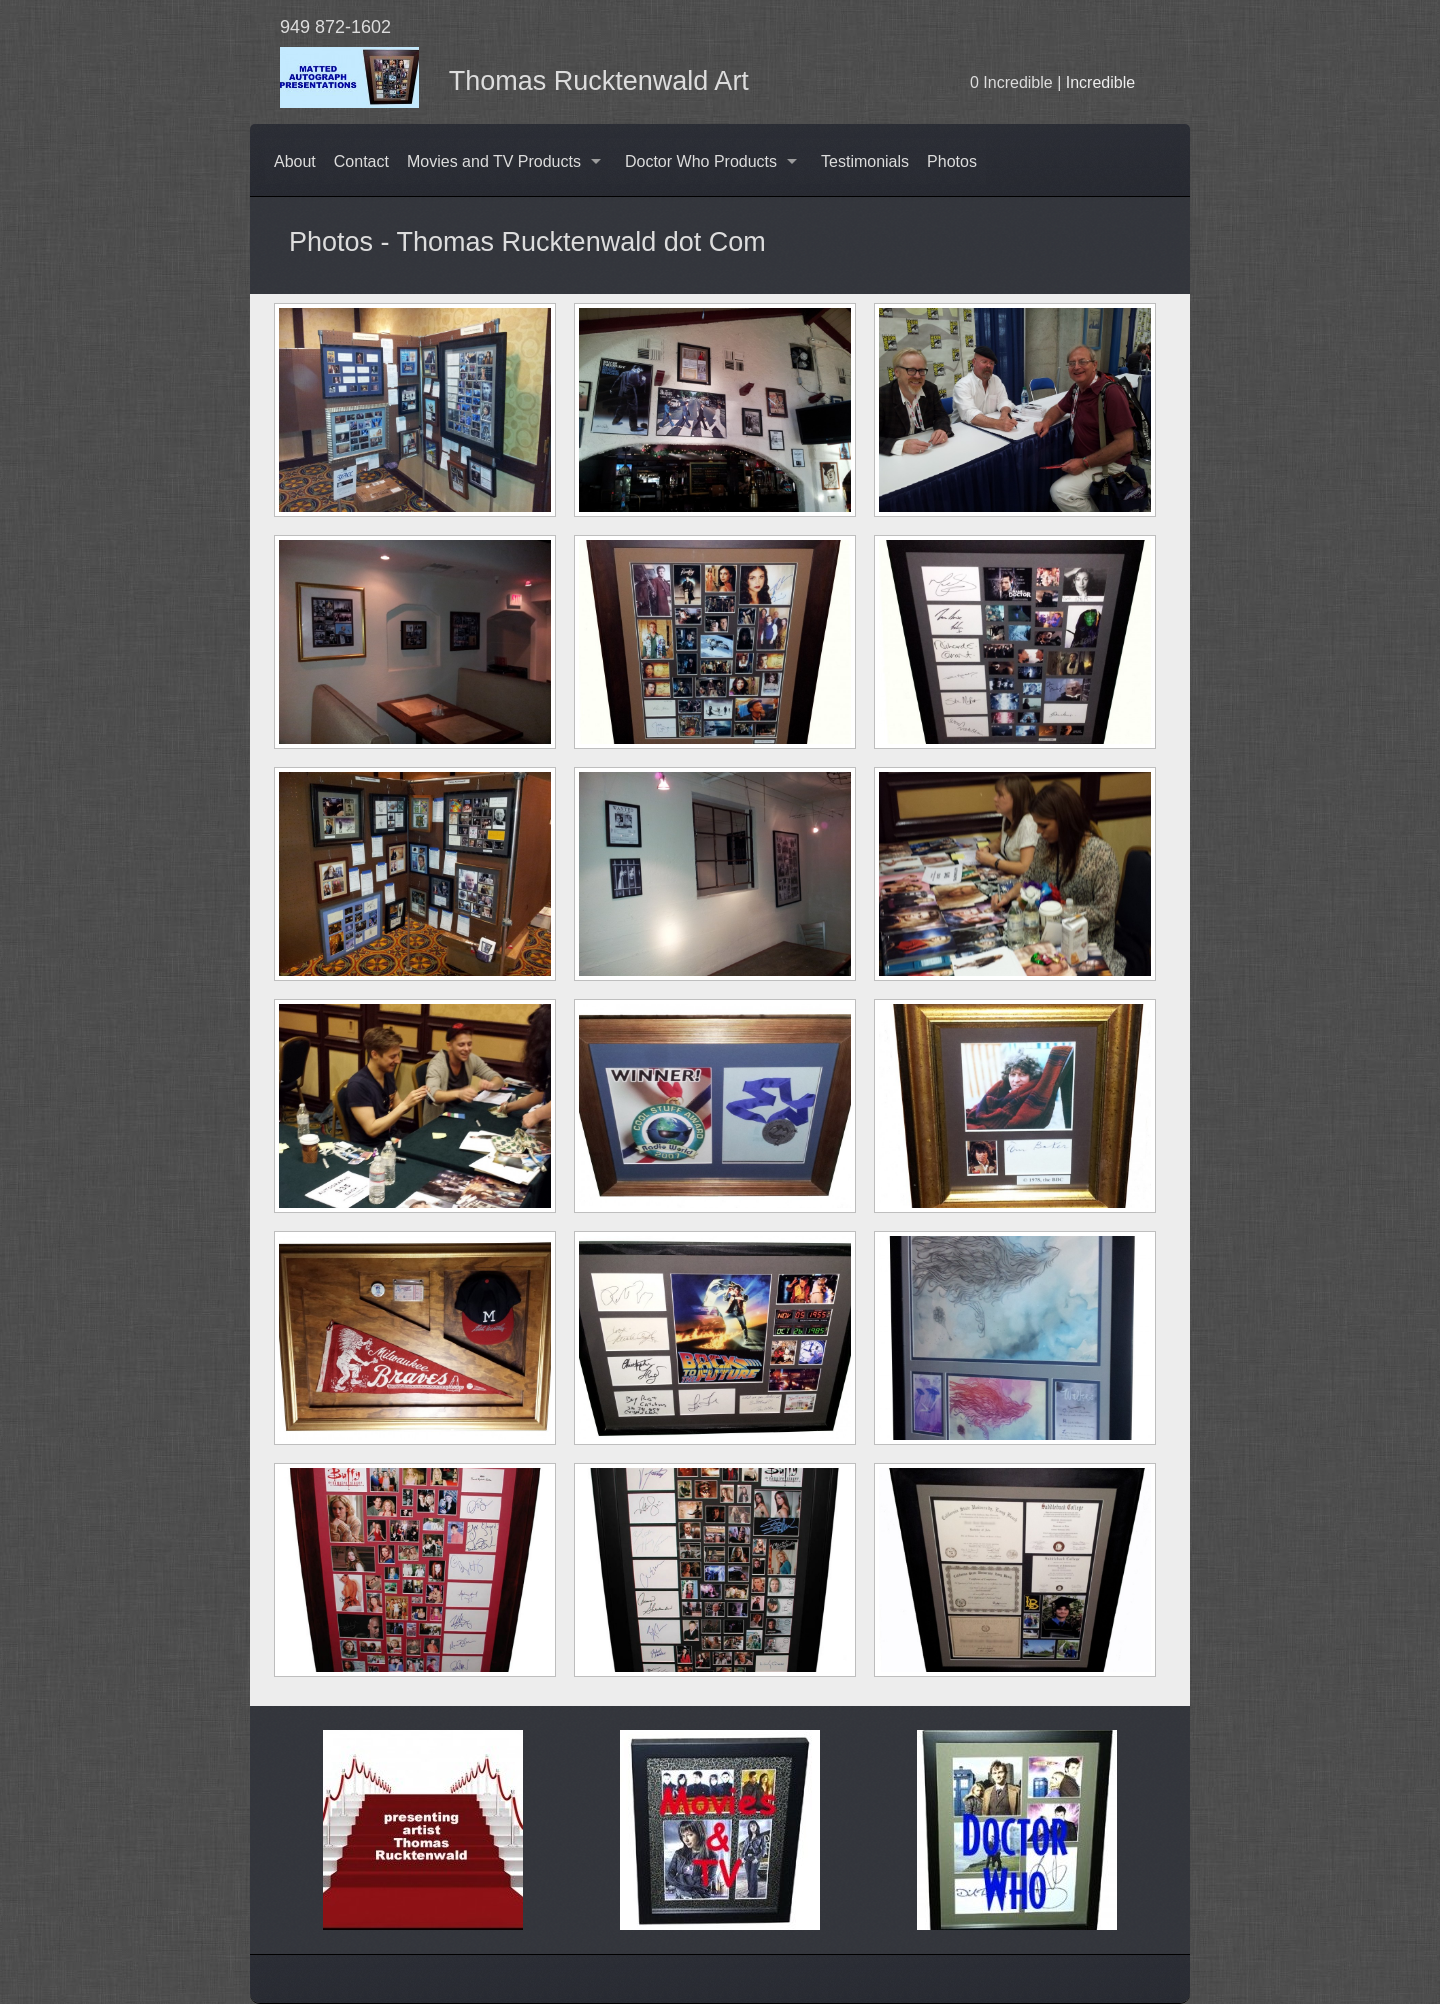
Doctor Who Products (701, 161)
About (295, 161)
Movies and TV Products (494, 161)
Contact (361, 161)
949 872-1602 (335, 27)
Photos (952, 161)
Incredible (1100, 82)
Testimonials (865, 161)
